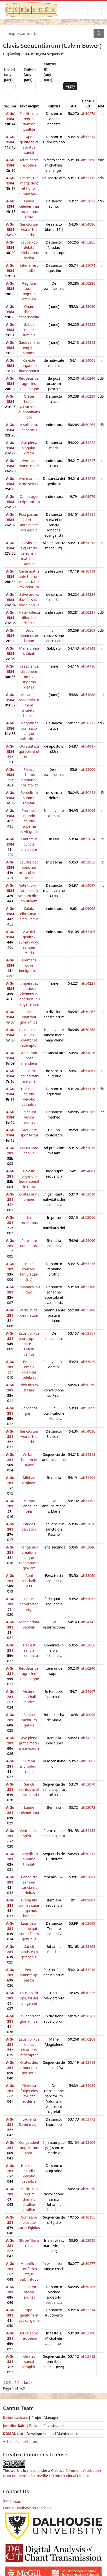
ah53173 (88, 2119)
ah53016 (88, 1217)
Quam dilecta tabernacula (29, 311)
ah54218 (88, 1454)
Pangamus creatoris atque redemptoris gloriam (29, 1557)
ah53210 (88, 1969)
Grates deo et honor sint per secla (29, 2067)
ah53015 (88, 1147)
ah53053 (88, 862)
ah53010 (88, 1194)
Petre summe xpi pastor (29, 1974)
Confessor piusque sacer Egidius (29, 2222)
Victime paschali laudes (29, 1696)
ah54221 (88, 983)
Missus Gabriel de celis (29, 1506)
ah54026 (88, 1052)
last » (28, 2382)
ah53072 (88, 201)
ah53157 (88, 1333)
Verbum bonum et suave (29, 1459)
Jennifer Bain (14, 2425)
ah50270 (88, 113)
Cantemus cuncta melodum (29, 844)
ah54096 (88, 1240)
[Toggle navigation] (95, 10)
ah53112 (88, 2356)
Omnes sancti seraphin (29, 2361)
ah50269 (88, 630)
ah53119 (88, 177)
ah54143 (88, 648)
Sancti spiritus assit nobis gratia (29, 1789)
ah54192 (88, 1500)
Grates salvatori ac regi (29, 1604)
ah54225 (88, 324)
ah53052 (88, 1598)
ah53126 (88, 1088)
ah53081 (88, 1877)
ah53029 (88, 1361)
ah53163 (88, 1946)
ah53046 (88, 1547)
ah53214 (88, 136)
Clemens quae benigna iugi (29, 965)
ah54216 (88, 478)
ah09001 (88, 1900)
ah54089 (88, 2085)
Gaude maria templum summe (29, 347)
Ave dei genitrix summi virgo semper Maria (29, 942)
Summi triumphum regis (29, 1766)
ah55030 (88, 306)
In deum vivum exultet (29, 1117)
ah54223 (88, 1737)
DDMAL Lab (13, 2433)
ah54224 (88, 594)
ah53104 (88, 2142)
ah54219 (88, 542)
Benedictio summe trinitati (29, 797)
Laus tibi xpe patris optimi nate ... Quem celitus (29, 1344)
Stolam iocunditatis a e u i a (29, 1076)
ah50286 (88, 283)
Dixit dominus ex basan (29, 635)
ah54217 (88, 460)
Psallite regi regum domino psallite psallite (29, 2199)
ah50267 (88, 1011)
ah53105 (88, 931)
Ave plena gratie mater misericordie (29, 1743)
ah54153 (88, 1830)
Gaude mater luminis (29, 329)
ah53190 (88, 160)
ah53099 (88, 1408)
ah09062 (88, 908)
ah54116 (88, 666)
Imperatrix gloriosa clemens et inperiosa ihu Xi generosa (29, 994)
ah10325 (88, 1992)
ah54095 (88, 810)
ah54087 (88, 746)
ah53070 (88, 1784)
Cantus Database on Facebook (28, 2507)
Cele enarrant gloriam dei (29, 1017)
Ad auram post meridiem (29, 1058)
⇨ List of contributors (20, 2441)
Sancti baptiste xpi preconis (29, 1951)
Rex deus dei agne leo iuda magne (29, 383)
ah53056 (88, 1645)
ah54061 (88, 1070)
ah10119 (88, 571)
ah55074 (88, 265)
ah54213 (88, 342)
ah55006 (88, 769)
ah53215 (88, 1263)
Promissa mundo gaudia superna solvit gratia (29, 821)
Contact (12, 2501)
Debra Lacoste (15, 2417)
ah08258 (88, 1129)
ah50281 (88, 612)
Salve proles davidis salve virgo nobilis (29, 599)
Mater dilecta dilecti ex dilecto (29, 617)
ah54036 (88, 224)
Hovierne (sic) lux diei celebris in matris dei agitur (29, 553)
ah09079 (88, 496)
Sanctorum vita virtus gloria (29, 229)
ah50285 (88, 1112)
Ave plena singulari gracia (29, 447)
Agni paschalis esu (29, 1580)
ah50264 (88, 424)
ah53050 (88, 1575)
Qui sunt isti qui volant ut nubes (29, 751)
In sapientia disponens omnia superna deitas (29, 676)
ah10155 (88, 2217)
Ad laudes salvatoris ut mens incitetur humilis (29, 705)
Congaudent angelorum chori (29, 2147)
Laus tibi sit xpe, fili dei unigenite (29, 1998)
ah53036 (88, 1524)
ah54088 (88, 694)
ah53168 (88, 1287)
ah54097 (88, 885)
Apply (70, 86)
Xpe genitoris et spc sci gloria (29, 2315)
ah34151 (88, 514)
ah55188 (88, 1310)
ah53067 (88, 1761)
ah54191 (88, 1477)
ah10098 (88, 1714)
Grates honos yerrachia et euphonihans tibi (29, 407)
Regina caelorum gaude (29, 1719)
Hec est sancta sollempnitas (29, 1650)
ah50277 (88, 723)
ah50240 (88, 378)
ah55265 (88, 242)
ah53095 (88, 2240)
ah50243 (88, 792)
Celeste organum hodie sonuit (29, 365)
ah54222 (88, 442)
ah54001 (88, 360)
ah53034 (88, 839)
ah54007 (88, 1691)
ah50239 (88, 396)
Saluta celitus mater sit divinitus (29, 913)
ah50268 (88, 1029)
